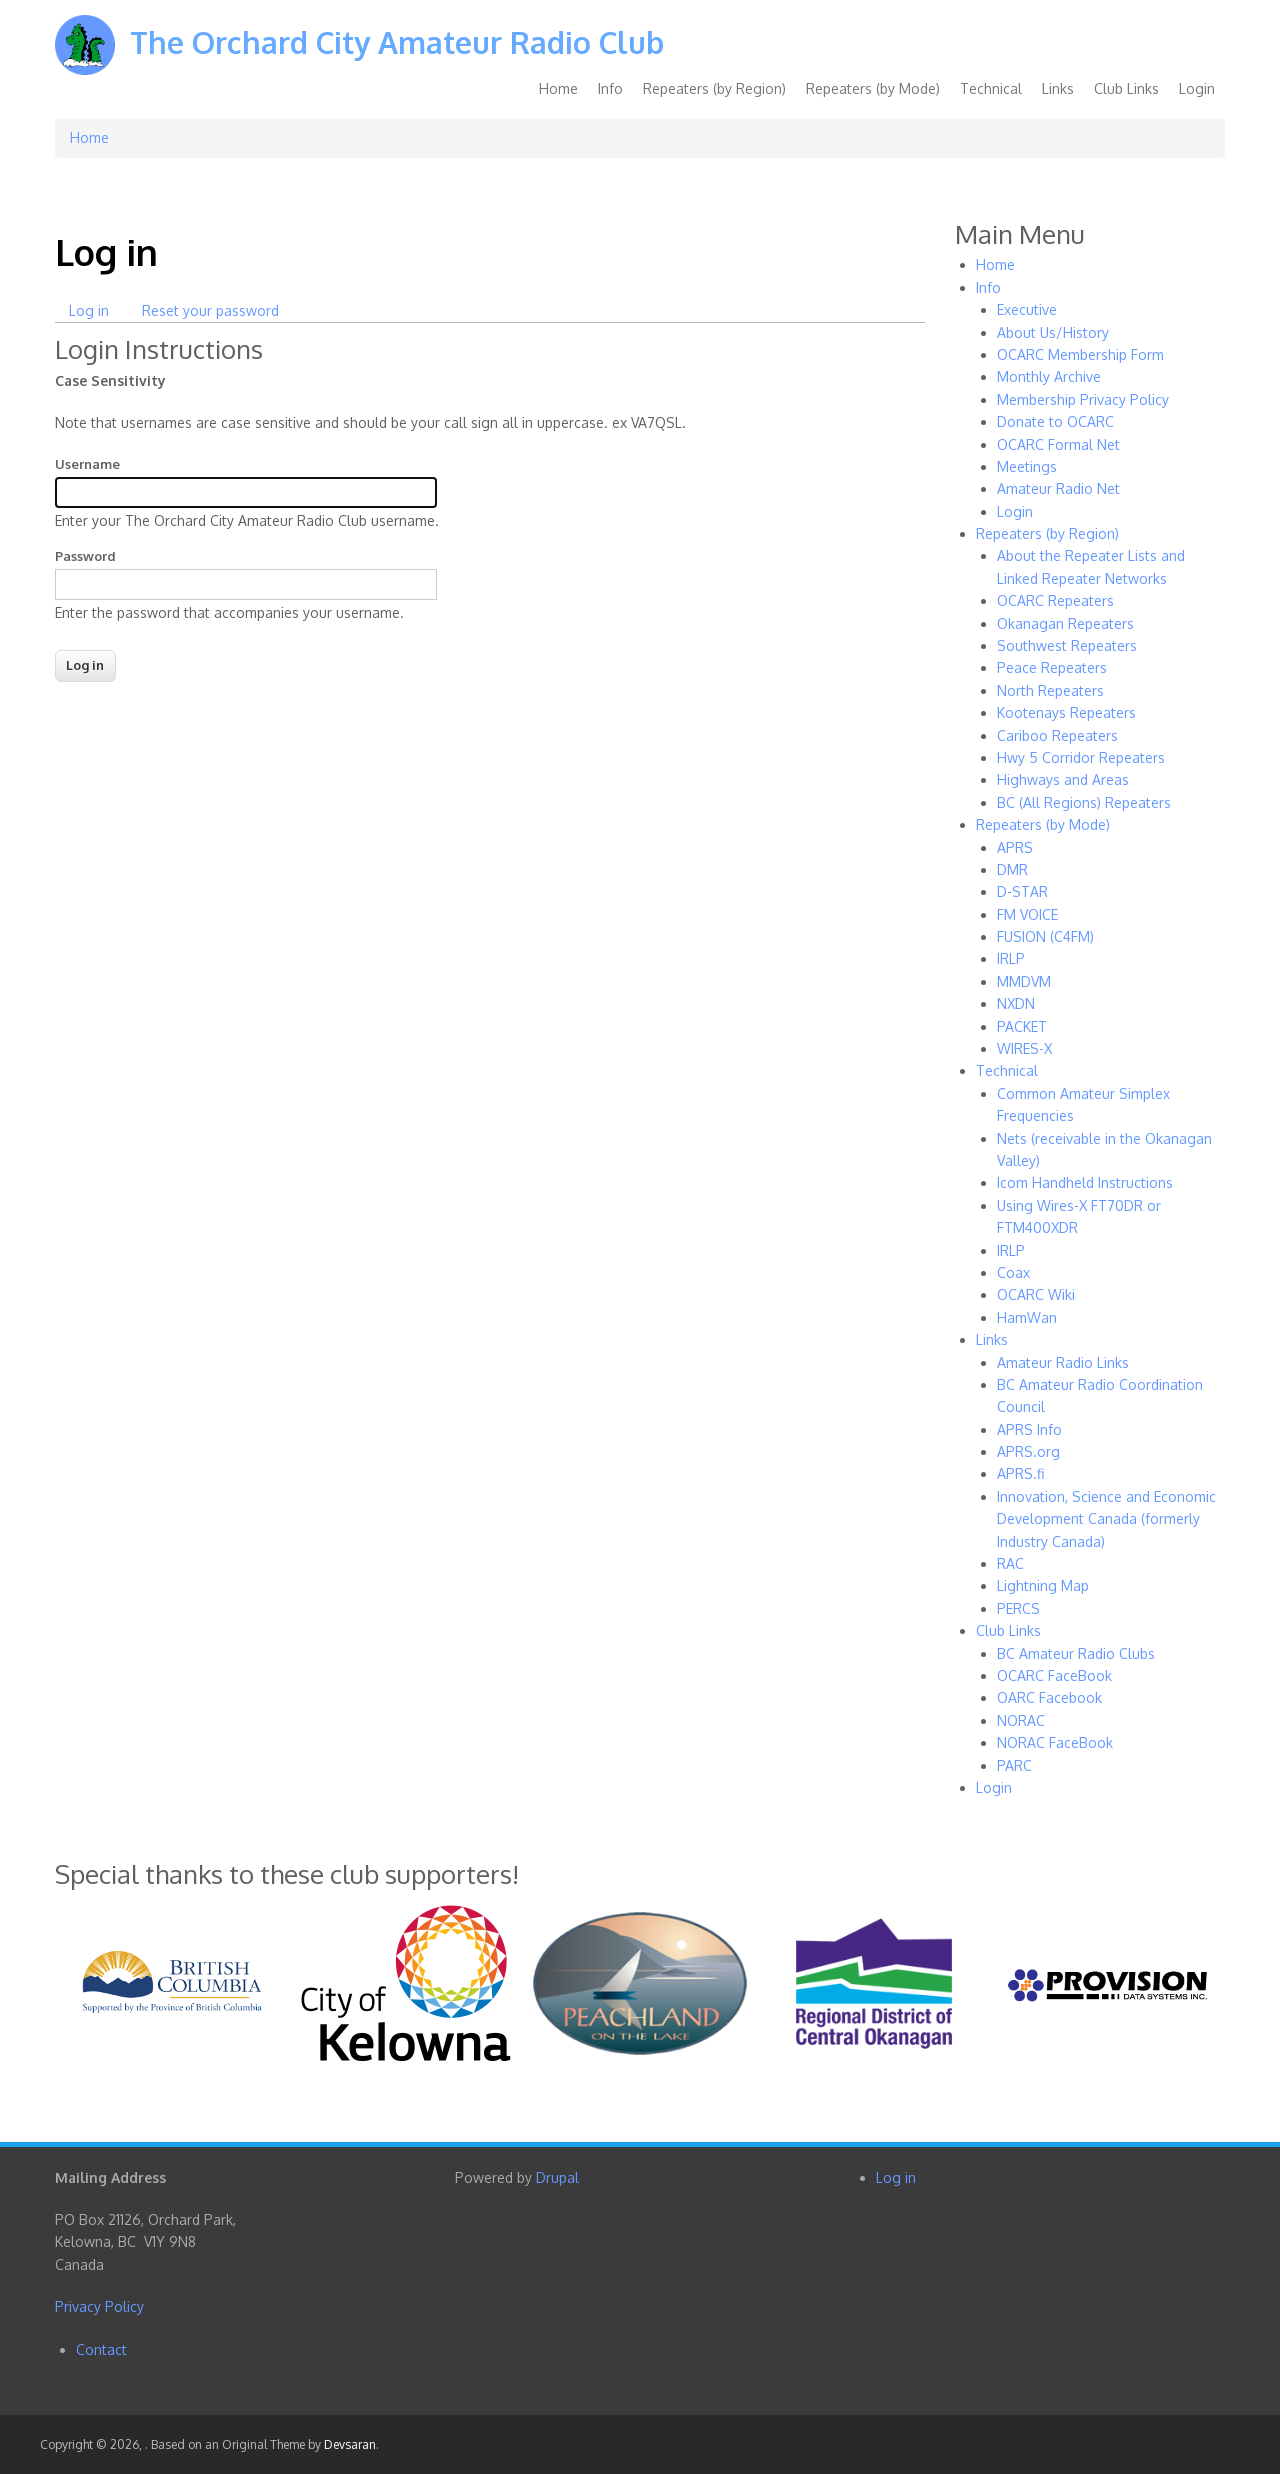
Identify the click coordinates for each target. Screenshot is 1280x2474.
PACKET (1022, 1026)
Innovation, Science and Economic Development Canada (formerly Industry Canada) (1106, 1519)
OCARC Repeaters (1055, 600)
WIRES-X (1024, 1048)
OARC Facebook (1049, 1697)
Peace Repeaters (1052, 667)
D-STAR (1022, 891)
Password (85, 556)
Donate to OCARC (1055, 421)
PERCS (1018, 1608)
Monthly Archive (1049, 376)
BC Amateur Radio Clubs (1076, 1653)
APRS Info (1029, 1429)
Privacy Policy (99, 2306)
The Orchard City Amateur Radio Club (397, 42)
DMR (1012, 869)
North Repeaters (1050, 690)
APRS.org (1028, 1451)
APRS (1015, 847)
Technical (991, 88)
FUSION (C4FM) (1045, 936)
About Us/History (1053, 332)
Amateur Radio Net (1058, 488)
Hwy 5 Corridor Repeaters (1081, 757)
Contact (101, 2349)
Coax (1013, 1272)
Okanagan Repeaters (1065, 623)
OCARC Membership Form (1080, 354)
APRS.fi (1020, 1473)
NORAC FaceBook (1055, 1742)
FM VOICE (1027, 914)
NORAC (1021, 1720)
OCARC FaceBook (1054, 1675)
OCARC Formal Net (1058, 444)
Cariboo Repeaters (1057, 735)
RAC (1010, 1563)
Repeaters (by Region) (714, 88)
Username (87, 464)
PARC (1014, 1765)
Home (558, 88)
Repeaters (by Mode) (873, 88)
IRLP (1011, 958)
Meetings (1027, 466)
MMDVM (1024, 981)
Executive (1027, 309)
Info (610, 88)
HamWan (1027, 1317)
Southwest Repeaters (1067, 645)
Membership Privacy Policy (1083, 399)
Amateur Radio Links (1063, 1362)
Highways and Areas (1063, 779)
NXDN (1016, 1003)
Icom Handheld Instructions (1085, 1182)
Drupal (557, 2177)
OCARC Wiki (1036, 1294)
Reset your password (210, 310)
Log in (96, 311)
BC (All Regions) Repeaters (1084, 802)
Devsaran (350, 2444)
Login (1197, 88)
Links (1058, 88)
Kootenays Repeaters (1066, 712)
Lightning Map (1043, 1585)
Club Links (1126, 88)
